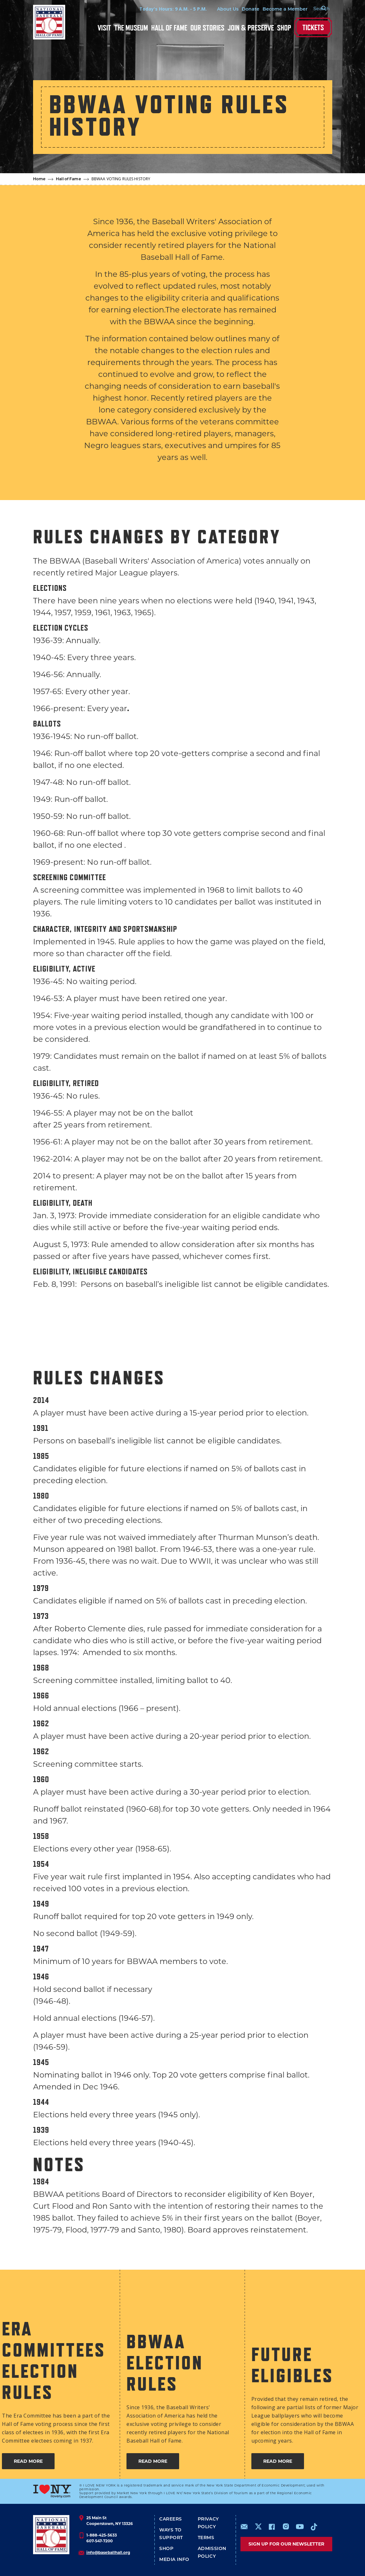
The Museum (131, 27)
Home (39, 178)
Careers (170, 2519)
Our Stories (207, 27)
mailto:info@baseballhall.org (244, 2526)
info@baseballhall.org (108, 2552)
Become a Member (277, 9)
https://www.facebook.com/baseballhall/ (271, 2526)
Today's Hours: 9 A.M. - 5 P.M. (165, 9)
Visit (104, 27)
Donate (243, 9)
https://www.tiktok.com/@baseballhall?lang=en (314, 2526)
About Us (220, 9)
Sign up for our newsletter (286, 2544)
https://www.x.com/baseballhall (258, 2526)
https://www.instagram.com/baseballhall (286, 2526)
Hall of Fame (169, 27)
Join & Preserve (251, 27)
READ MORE (28, 2461)
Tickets (313, 27)
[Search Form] (316, 9)
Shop (284, 27)
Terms (206, 2537)
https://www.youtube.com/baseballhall (300, 2526)
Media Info (174, 2559)
